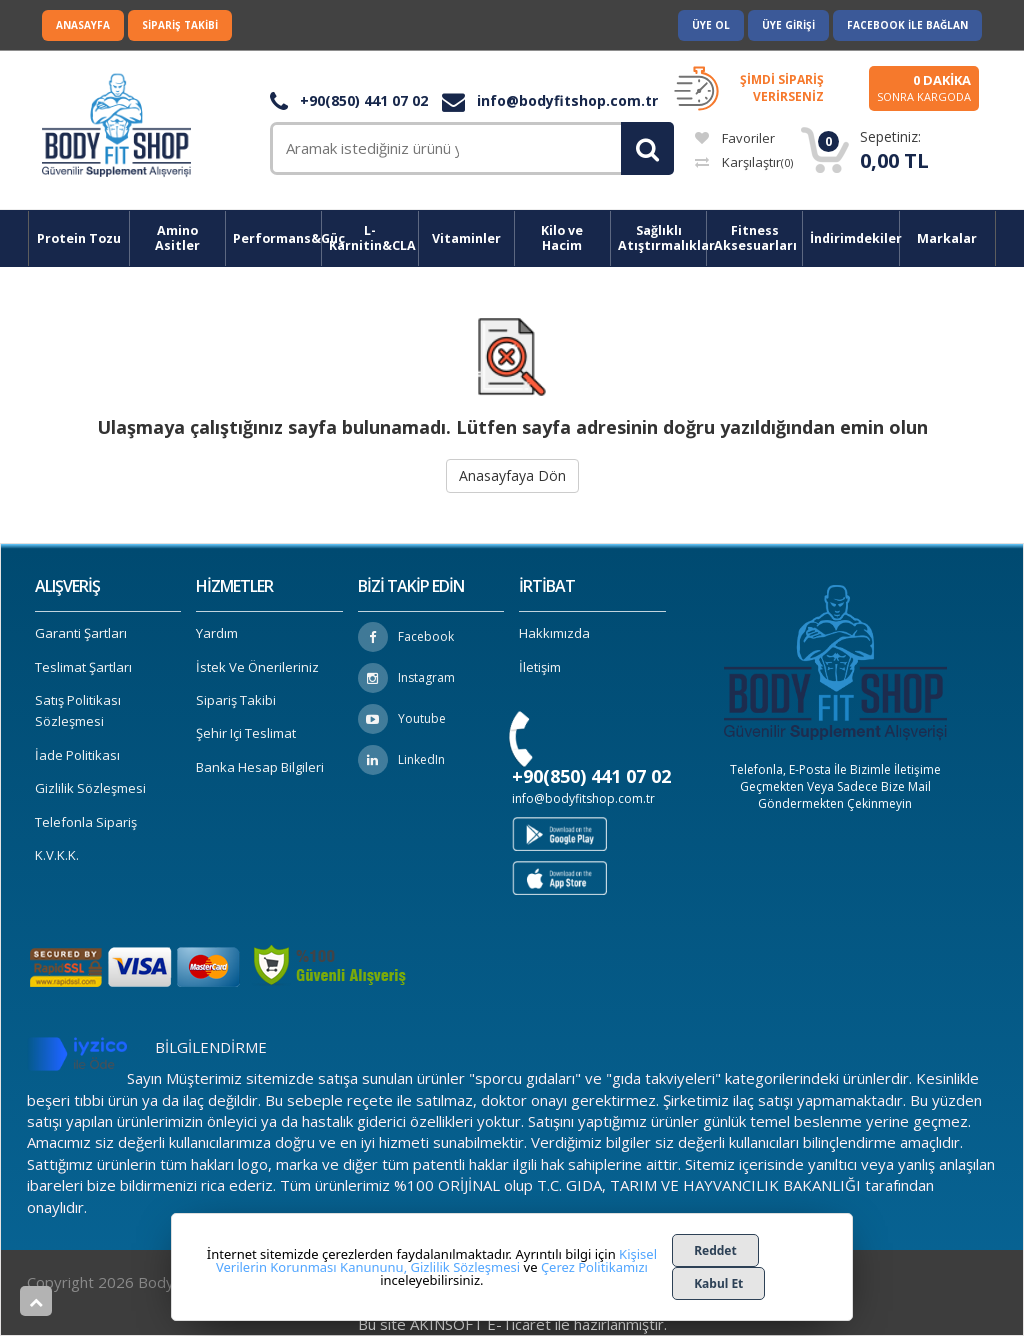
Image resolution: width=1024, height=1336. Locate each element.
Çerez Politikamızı (594, 1267)
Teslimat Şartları (83, 667)
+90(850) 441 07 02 (349, 100)
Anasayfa (83, 25)
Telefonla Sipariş (86, 822)
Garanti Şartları (81, 633)
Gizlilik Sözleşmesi (90, 788)
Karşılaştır (744, 162)
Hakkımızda (554, 633)
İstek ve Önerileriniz (257, 667)
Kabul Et (718, 1283)
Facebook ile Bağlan (907, 25)
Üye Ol (711, 25)
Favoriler (735, 138)
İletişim (540, 667)
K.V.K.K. (57, 855)
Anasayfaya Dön (512, 475)
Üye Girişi (788, 25)
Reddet (715, 1250)
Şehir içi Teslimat (246, 733)
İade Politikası (77, 755)
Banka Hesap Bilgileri (260, 767)
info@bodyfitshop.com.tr (550, 100)
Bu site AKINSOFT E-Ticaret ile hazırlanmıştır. (512, 1324)
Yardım (217, 633)
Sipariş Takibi (180, 25)
